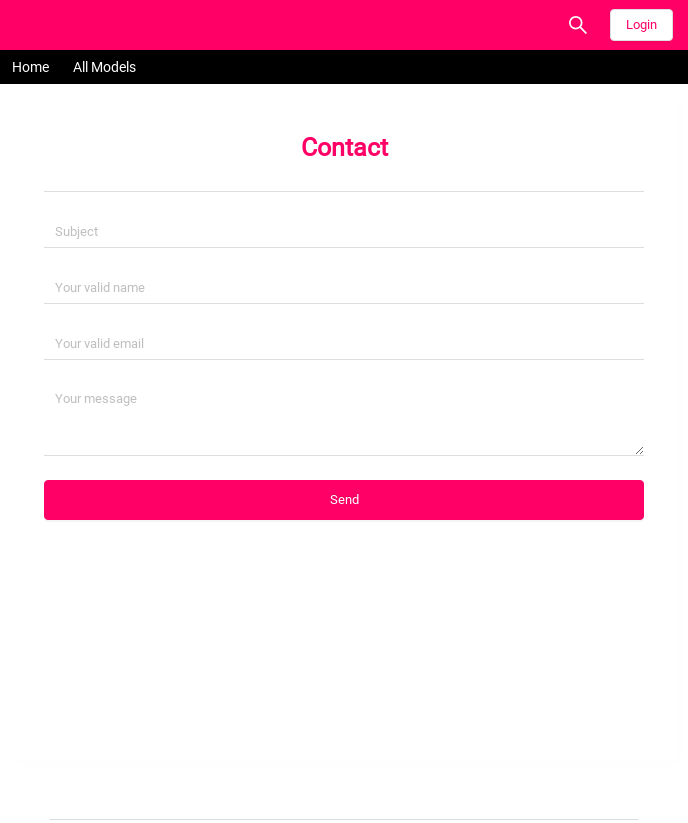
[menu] (344, 67)
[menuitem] (30, 67)
